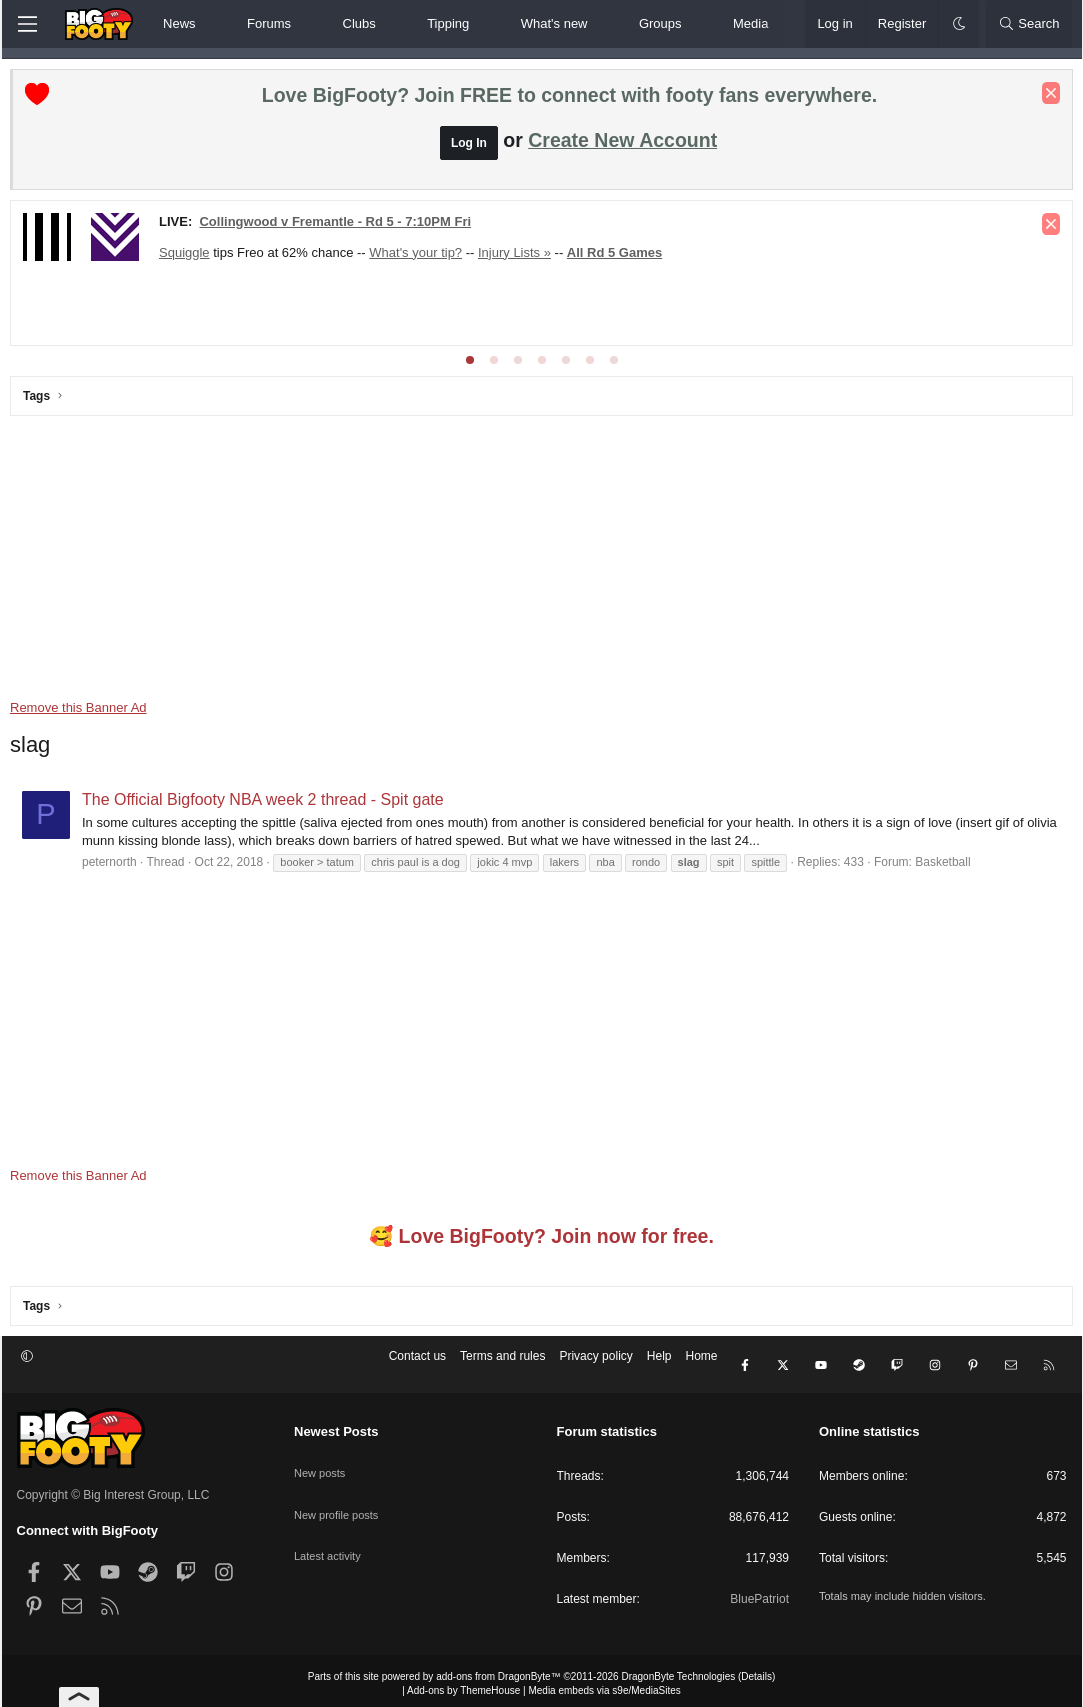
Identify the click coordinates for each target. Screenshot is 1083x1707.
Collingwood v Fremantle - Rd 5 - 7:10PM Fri (342, 226)
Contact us (417, 1367)
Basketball (949, 867)
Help (659, 1367)
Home (701, 1367)
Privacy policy (595, 1367)
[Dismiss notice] (1045, 98)
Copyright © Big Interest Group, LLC (113, 1489)
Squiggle (191, 257)
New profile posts (340, 1494)
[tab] (470, 365)
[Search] (1029, 24)
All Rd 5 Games (620, 257)
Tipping (448, 23)
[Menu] (28, 24)
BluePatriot (759, 1593)
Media (750, 23)
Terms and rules (502, 1367)
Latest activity (330, 1528)
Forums (269, 23)
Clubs (359, 23)
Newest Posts (336, 1426)
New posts (322, 1459)
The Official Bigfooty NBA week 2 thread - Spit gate (270, 804)
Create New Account (622, 145)
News (179, 23)
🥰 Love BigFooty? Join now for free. (541, 1241)
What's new (554, 23)
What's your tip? (422, 257)
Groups (660, 23)
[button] (212, 24)
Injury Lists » (520, 257)
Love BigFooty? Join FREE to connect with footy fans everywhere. (569, 100)
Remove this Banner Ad (85, 712)
